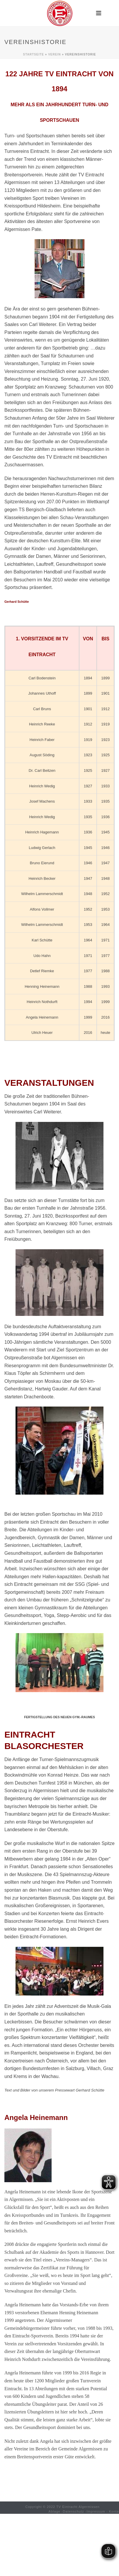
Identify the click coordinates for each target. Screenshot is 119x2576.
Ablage (54, 2511)
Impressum (96, 2511)
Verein (54, 54)
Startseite (33, 54)
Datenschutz (73, 2511)
